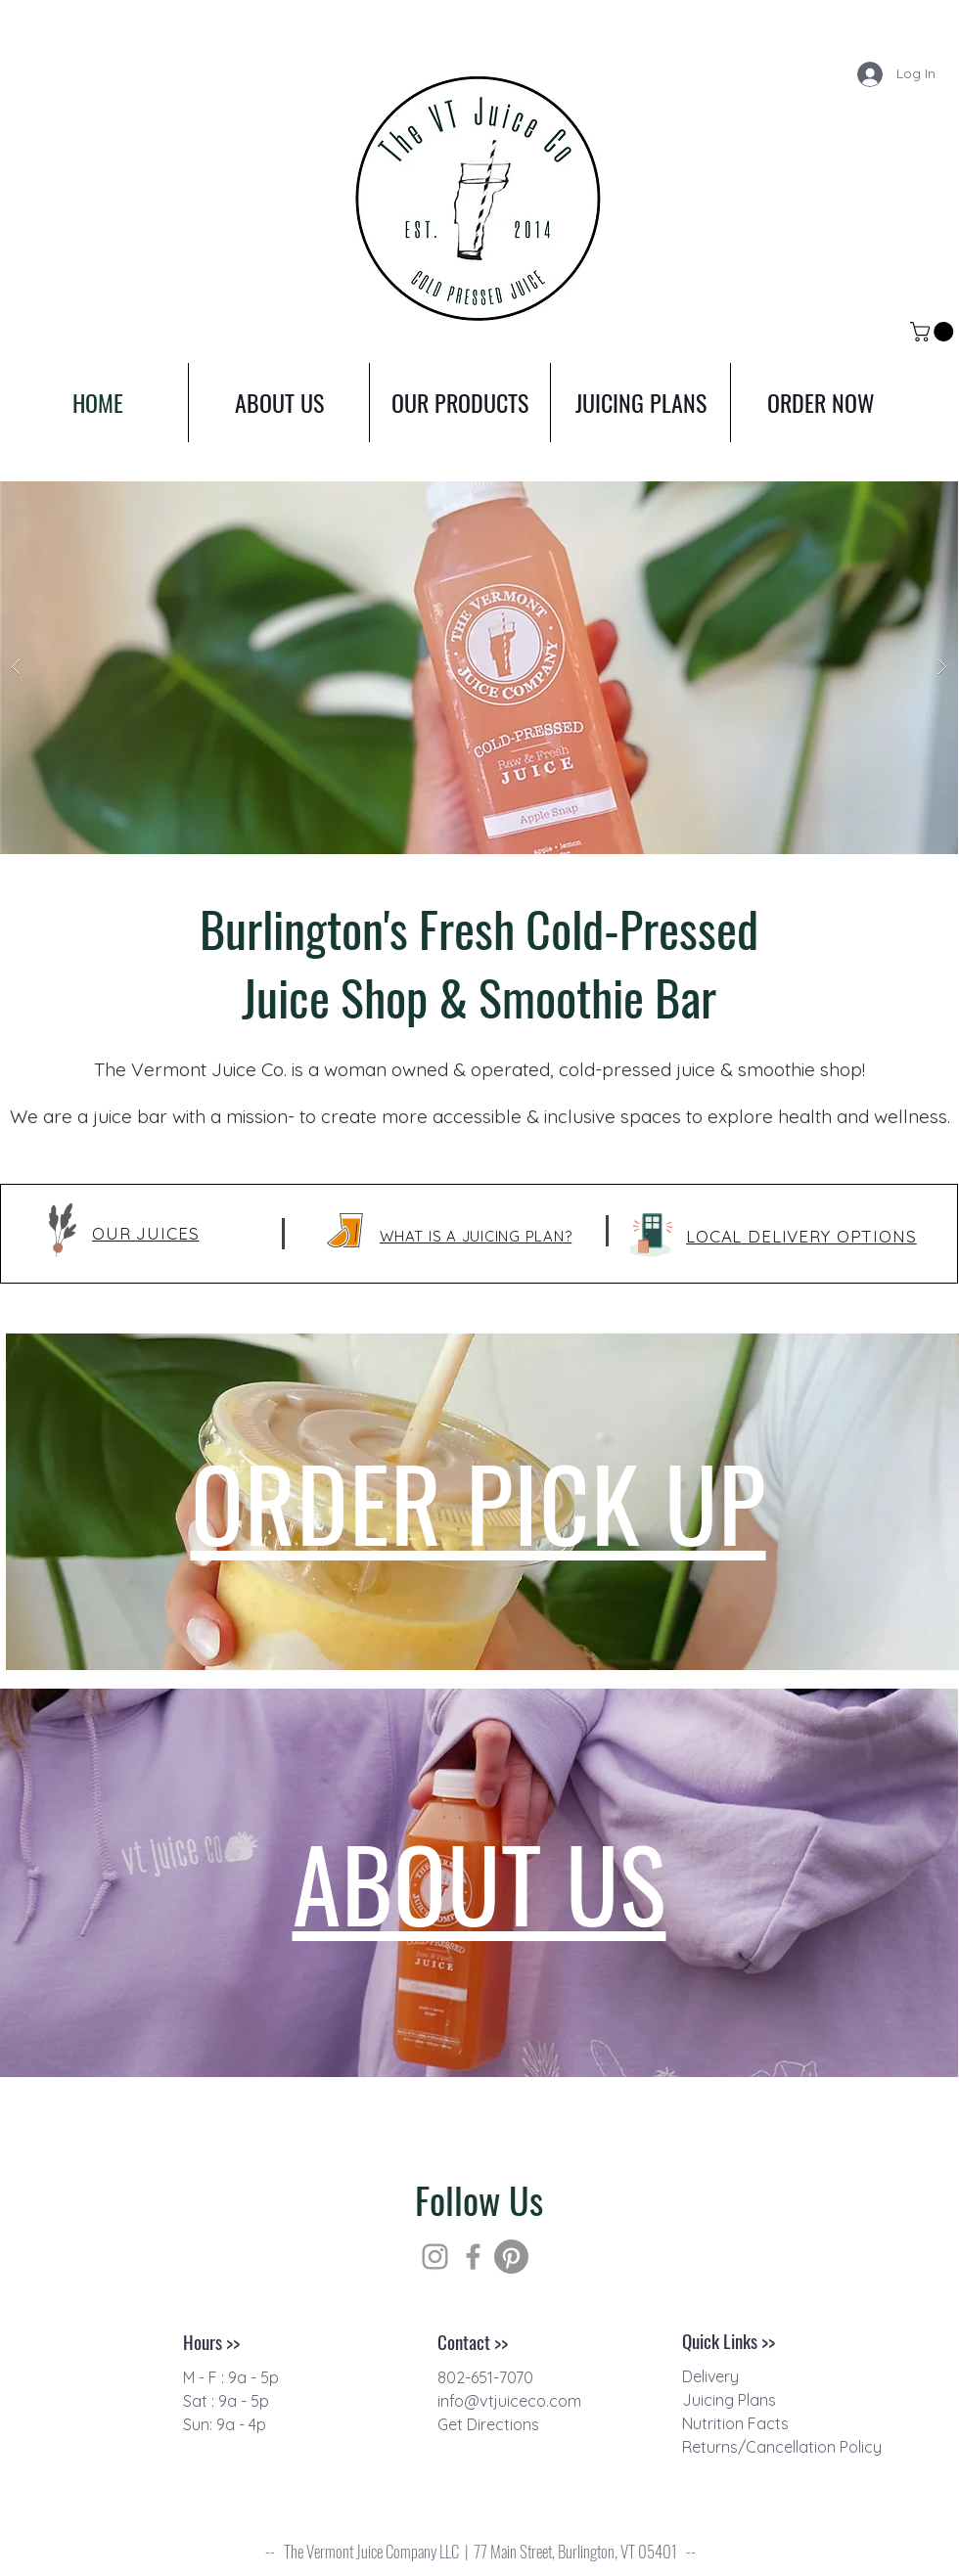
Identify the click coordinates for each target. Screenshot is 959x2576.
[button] (801, 1236)
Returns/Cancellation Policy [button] (782, 2447)
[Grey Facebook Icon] (473, 2256)
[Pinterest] (511, 2256)
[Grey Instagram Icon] (435, 2256)
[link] (934, 331)
